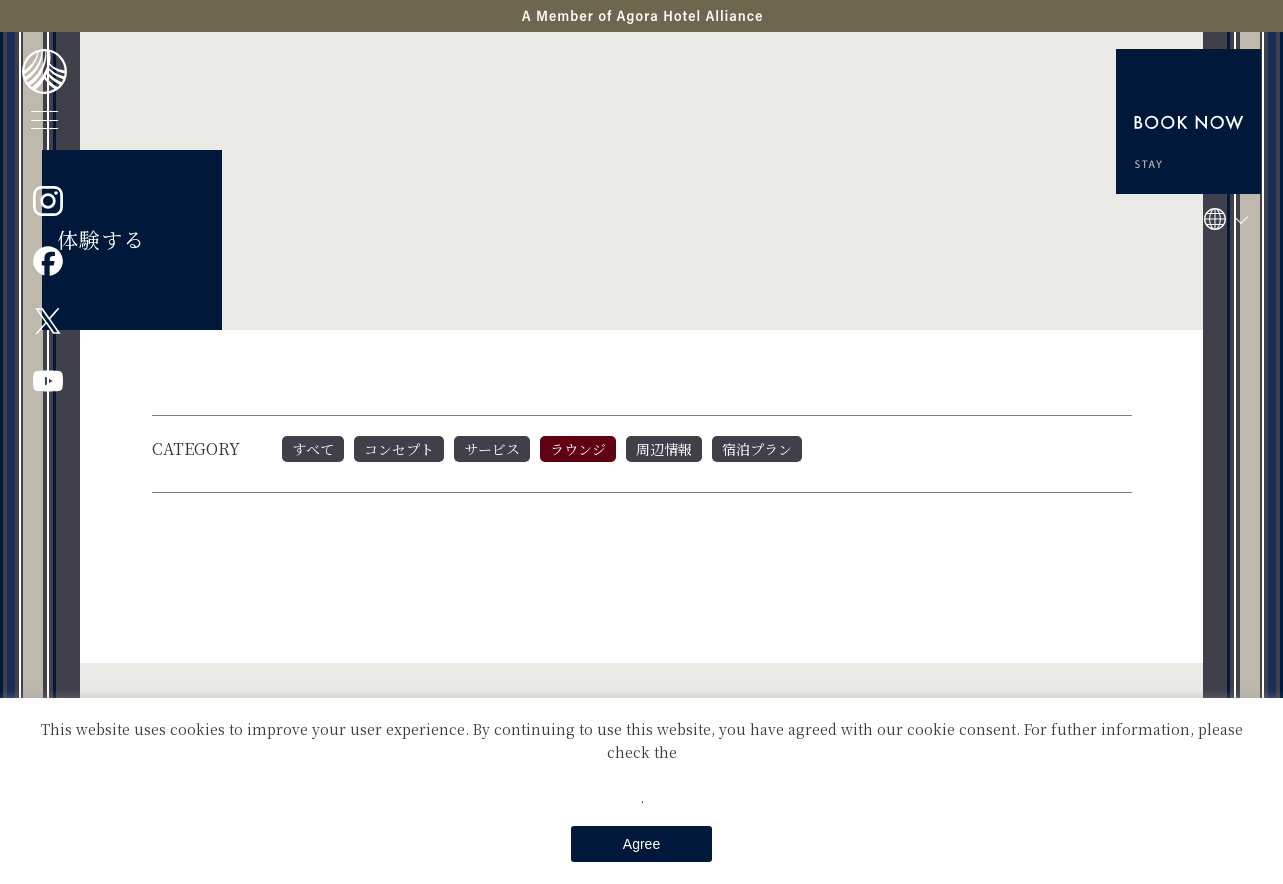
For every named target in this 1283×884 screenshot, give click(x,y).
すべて (313, 449)
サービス (492, 449)
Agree (641, 844)
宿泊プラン (757, 449)
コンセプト (399, 449)
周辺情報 (664, 449)
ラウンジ (578, 449)
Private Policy (642, 774)
